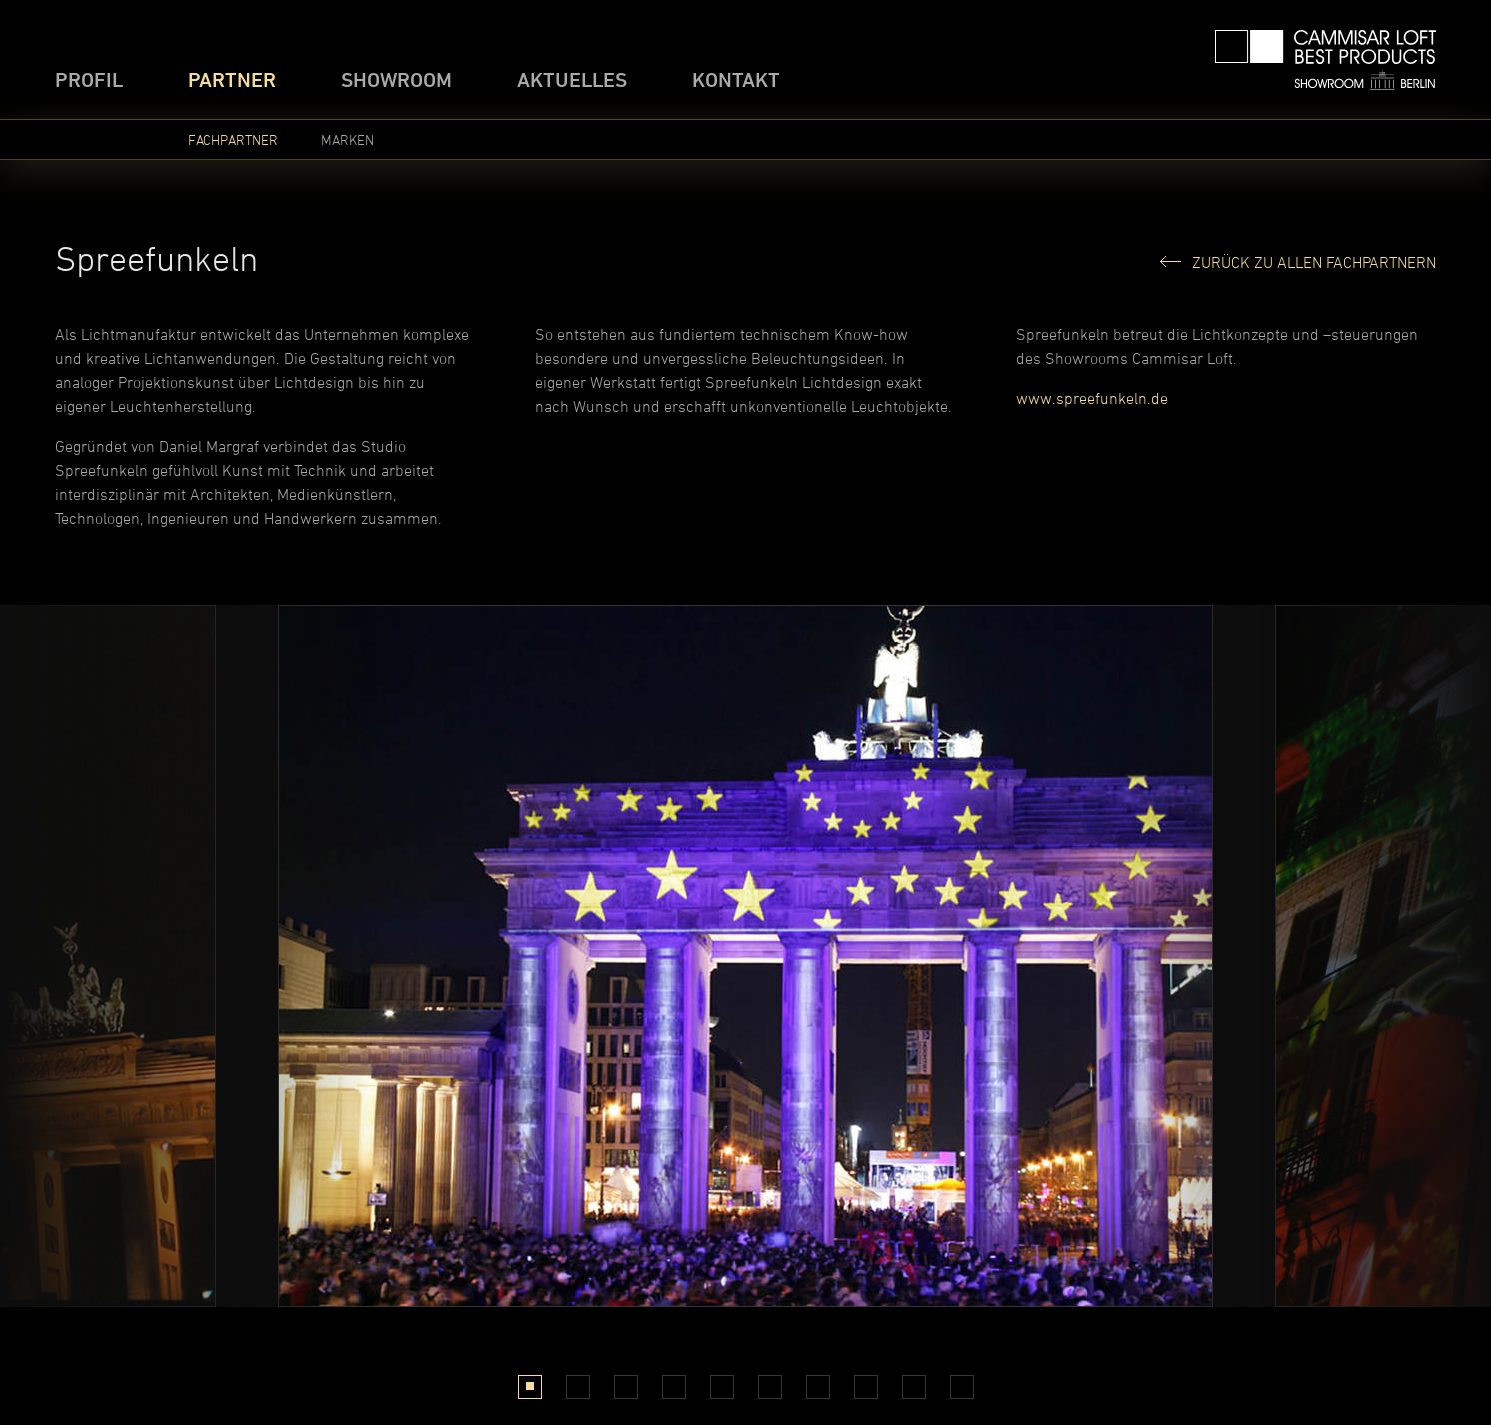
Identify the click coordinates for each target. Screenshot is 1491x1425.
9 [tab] (913, 1386)
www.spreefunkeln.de (1092, 398)
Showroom (396, 79)
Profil (89, 79)
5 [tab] (721, 1386)
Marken (347, 139)
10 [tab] (962, 1386)
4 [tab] (673, 1386)
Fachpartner (233, 139)
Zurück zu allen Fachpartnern (1314, 262)
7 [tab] (817, 1386)
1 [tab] (529, 1386)
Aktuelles (572, 79)
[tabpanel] (745, 956)
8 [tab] (865, 1386)
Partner (232, 79)
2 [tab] (577, 1386)
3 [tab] (625, 1386)
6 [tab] (769, 1386)
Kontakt (736, 79)
